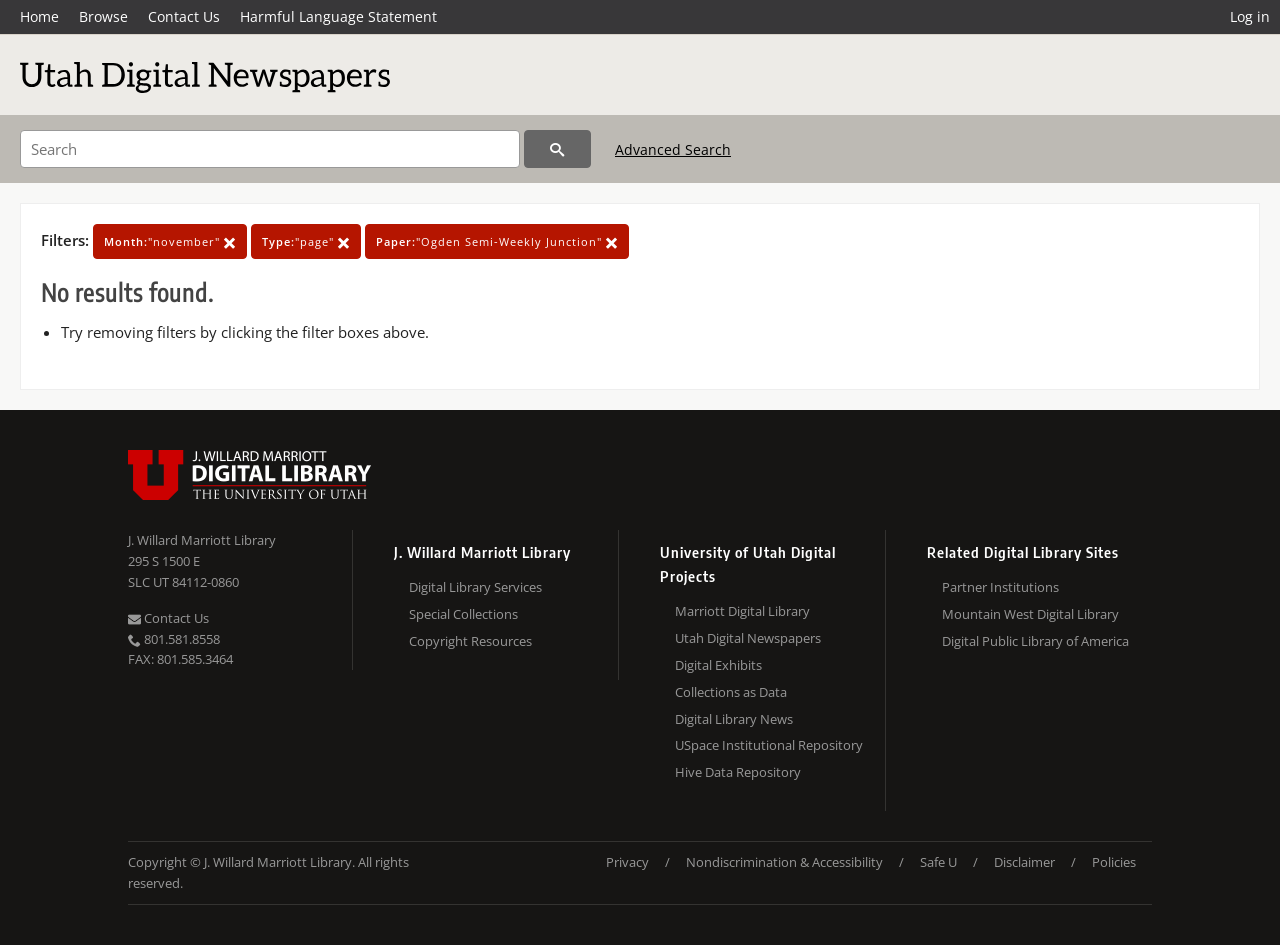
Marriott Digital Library (742, 611)
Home (39, 16)
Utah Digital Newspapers (748, 638)
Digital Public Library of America (1035, 641)
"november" (170, 241)
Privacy (627, 862)
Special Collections (463, 614)
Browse (103, 16)
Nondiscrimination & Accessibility (784, 862)
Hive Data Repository (738, 772)
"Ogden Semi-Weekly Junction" (497, 241)
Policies (1114, 862)
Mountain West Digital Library (1030, 614)
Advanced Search (673, 149)
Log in (1250, 16)
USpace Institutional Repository (769, 745)
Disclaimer (1024, 862)
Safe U (938, 862)
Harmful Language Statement (338, 16)
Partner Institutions (1000, 587)
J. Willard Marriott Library (202, 540)
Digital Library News (734, 719)
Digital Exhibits (718, 665)
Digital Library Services (475, 587)
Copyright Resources (470, 641)
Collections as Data (731, 692)
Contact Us (184, 16)
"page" (306, 241)
